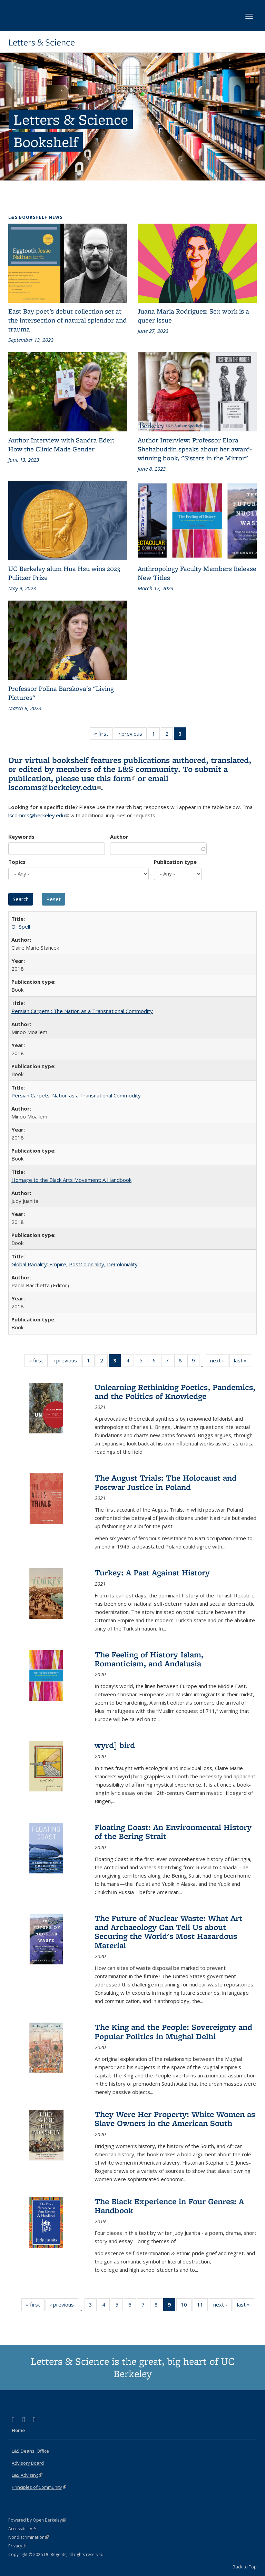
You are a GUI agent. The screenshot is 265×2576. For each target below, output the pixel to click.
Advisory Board (28, 2463)
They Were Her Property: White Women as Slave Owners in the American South (175, 2118)
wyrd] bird (115, 1745)
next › (219, 1362)
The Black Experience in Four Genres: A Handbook (169, 2206)
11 (202, 2306)
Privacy (17, 2546)
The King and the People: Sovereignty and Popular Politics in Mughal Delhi (173, 2031)
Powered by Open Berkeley (37, 2520)
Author (119, 836)
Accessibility (22, 2529)
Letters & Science (41, 42)
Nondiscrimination (28, 2537)
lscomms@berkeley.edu (54, 787)
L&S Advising (27, 2475)
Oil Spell (20, 926)
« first (103, 735)
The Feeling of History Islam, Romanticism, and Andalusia (149, 1659)
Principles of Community (39, 2487)
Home (18, 2430)
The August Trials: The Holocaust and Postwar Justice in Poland (166, 1482)
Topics (17, 861)
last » (242, 1362)
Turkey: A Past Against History (152, 1572)
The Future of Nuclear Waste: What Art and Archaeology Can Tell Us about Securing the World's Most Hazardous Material (168, 1932)
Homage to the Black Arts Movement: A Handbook (71, 1179)
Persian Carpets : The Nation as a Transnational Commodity (82, 1011)
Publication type (175, 861)
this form (116, 778)
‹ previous (132, 735)
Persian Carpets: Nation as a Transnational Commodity (76, 1095)
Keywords (21, 836)
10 (186, 2306)
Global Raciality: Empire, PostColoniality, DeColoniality (74, 1264)
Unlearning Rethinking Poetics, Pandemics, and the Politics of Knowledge (175, 1391)
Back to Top (245, 2567)
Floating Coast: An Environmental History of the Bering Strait (173, 1831)
